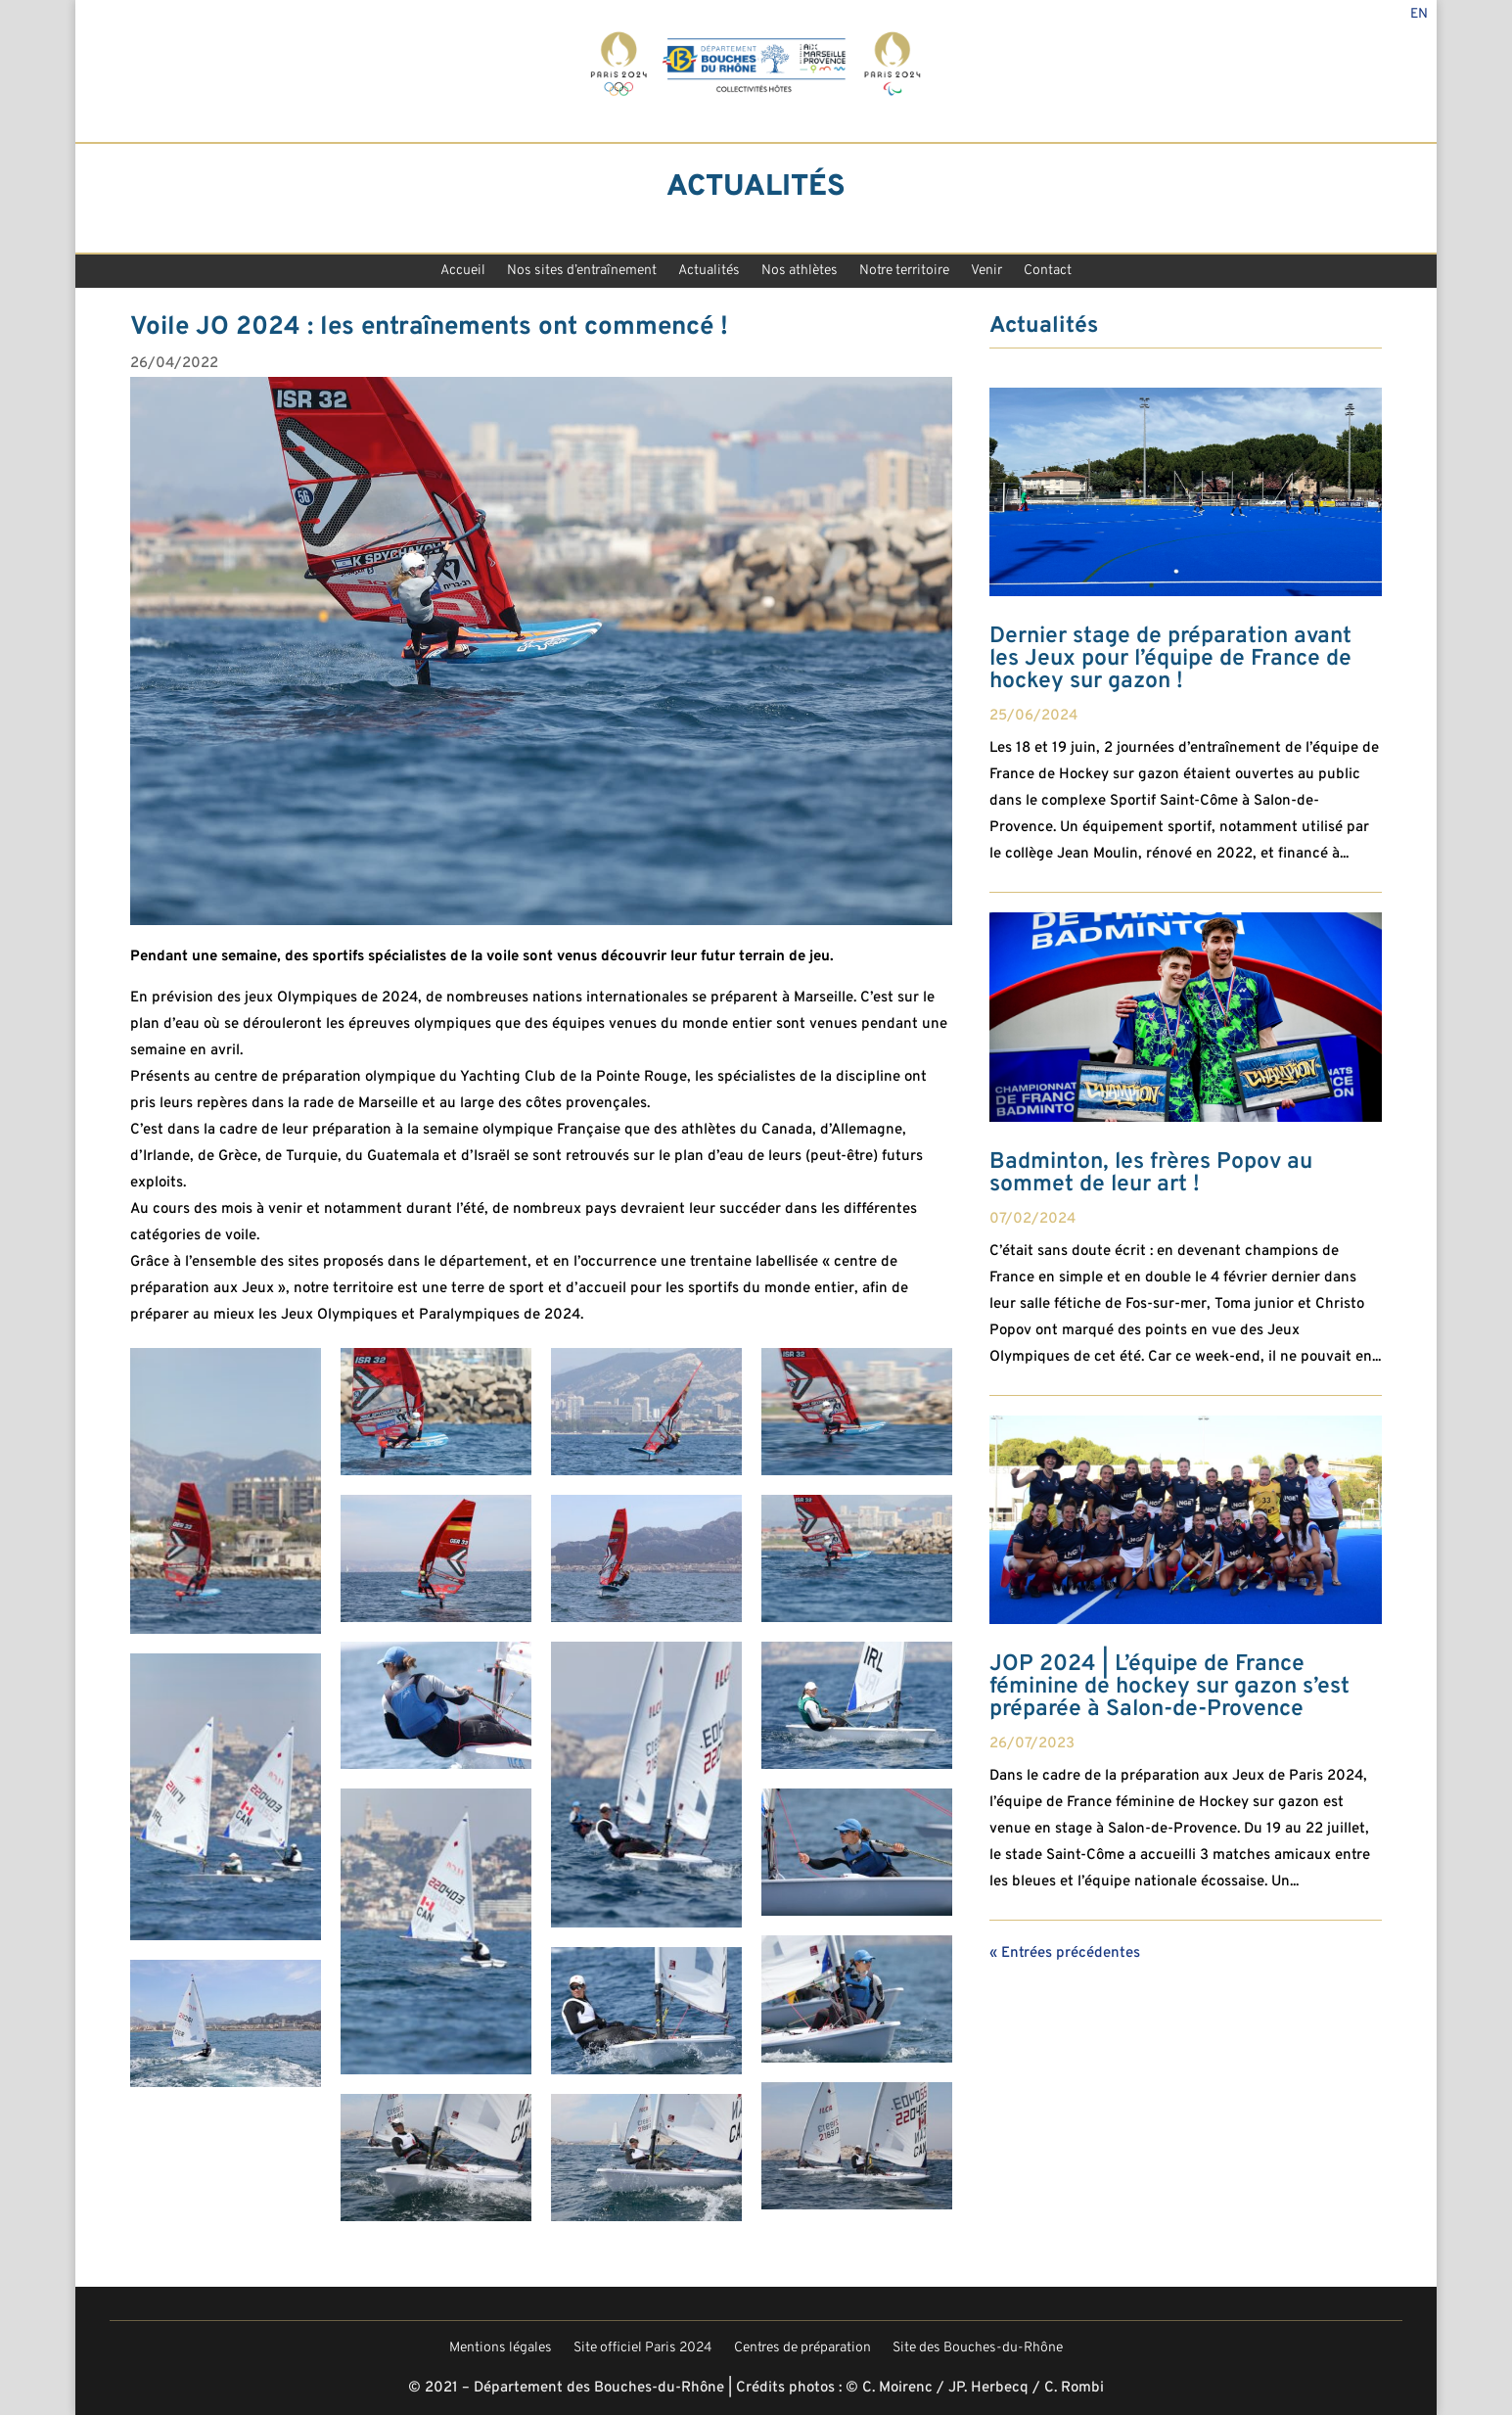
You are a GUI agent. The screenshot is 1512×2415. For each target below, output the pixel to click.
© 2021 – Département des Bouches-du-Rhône (566, 2388)
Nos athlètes (799, 273)
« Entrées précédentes (1064, 1953)
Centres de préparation (802, 2349)
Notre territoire (904, 273)
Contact (1048, 273)
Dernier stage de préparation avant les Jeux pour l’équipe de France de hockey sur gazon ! (1170, 659)
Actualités (709, 273)
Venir (986, 273)
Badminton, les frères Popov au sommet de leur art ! (1150, 1173)
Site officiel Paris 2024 (642, 2349)
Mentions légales (500, 2349)
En (1419, 15)
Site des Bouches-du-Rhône (978, 2349)
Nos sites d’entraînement (582, 273)
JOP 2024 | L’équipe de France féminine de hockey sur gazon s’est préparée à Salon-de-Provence (1169, 1687)
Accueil (462, 273)
